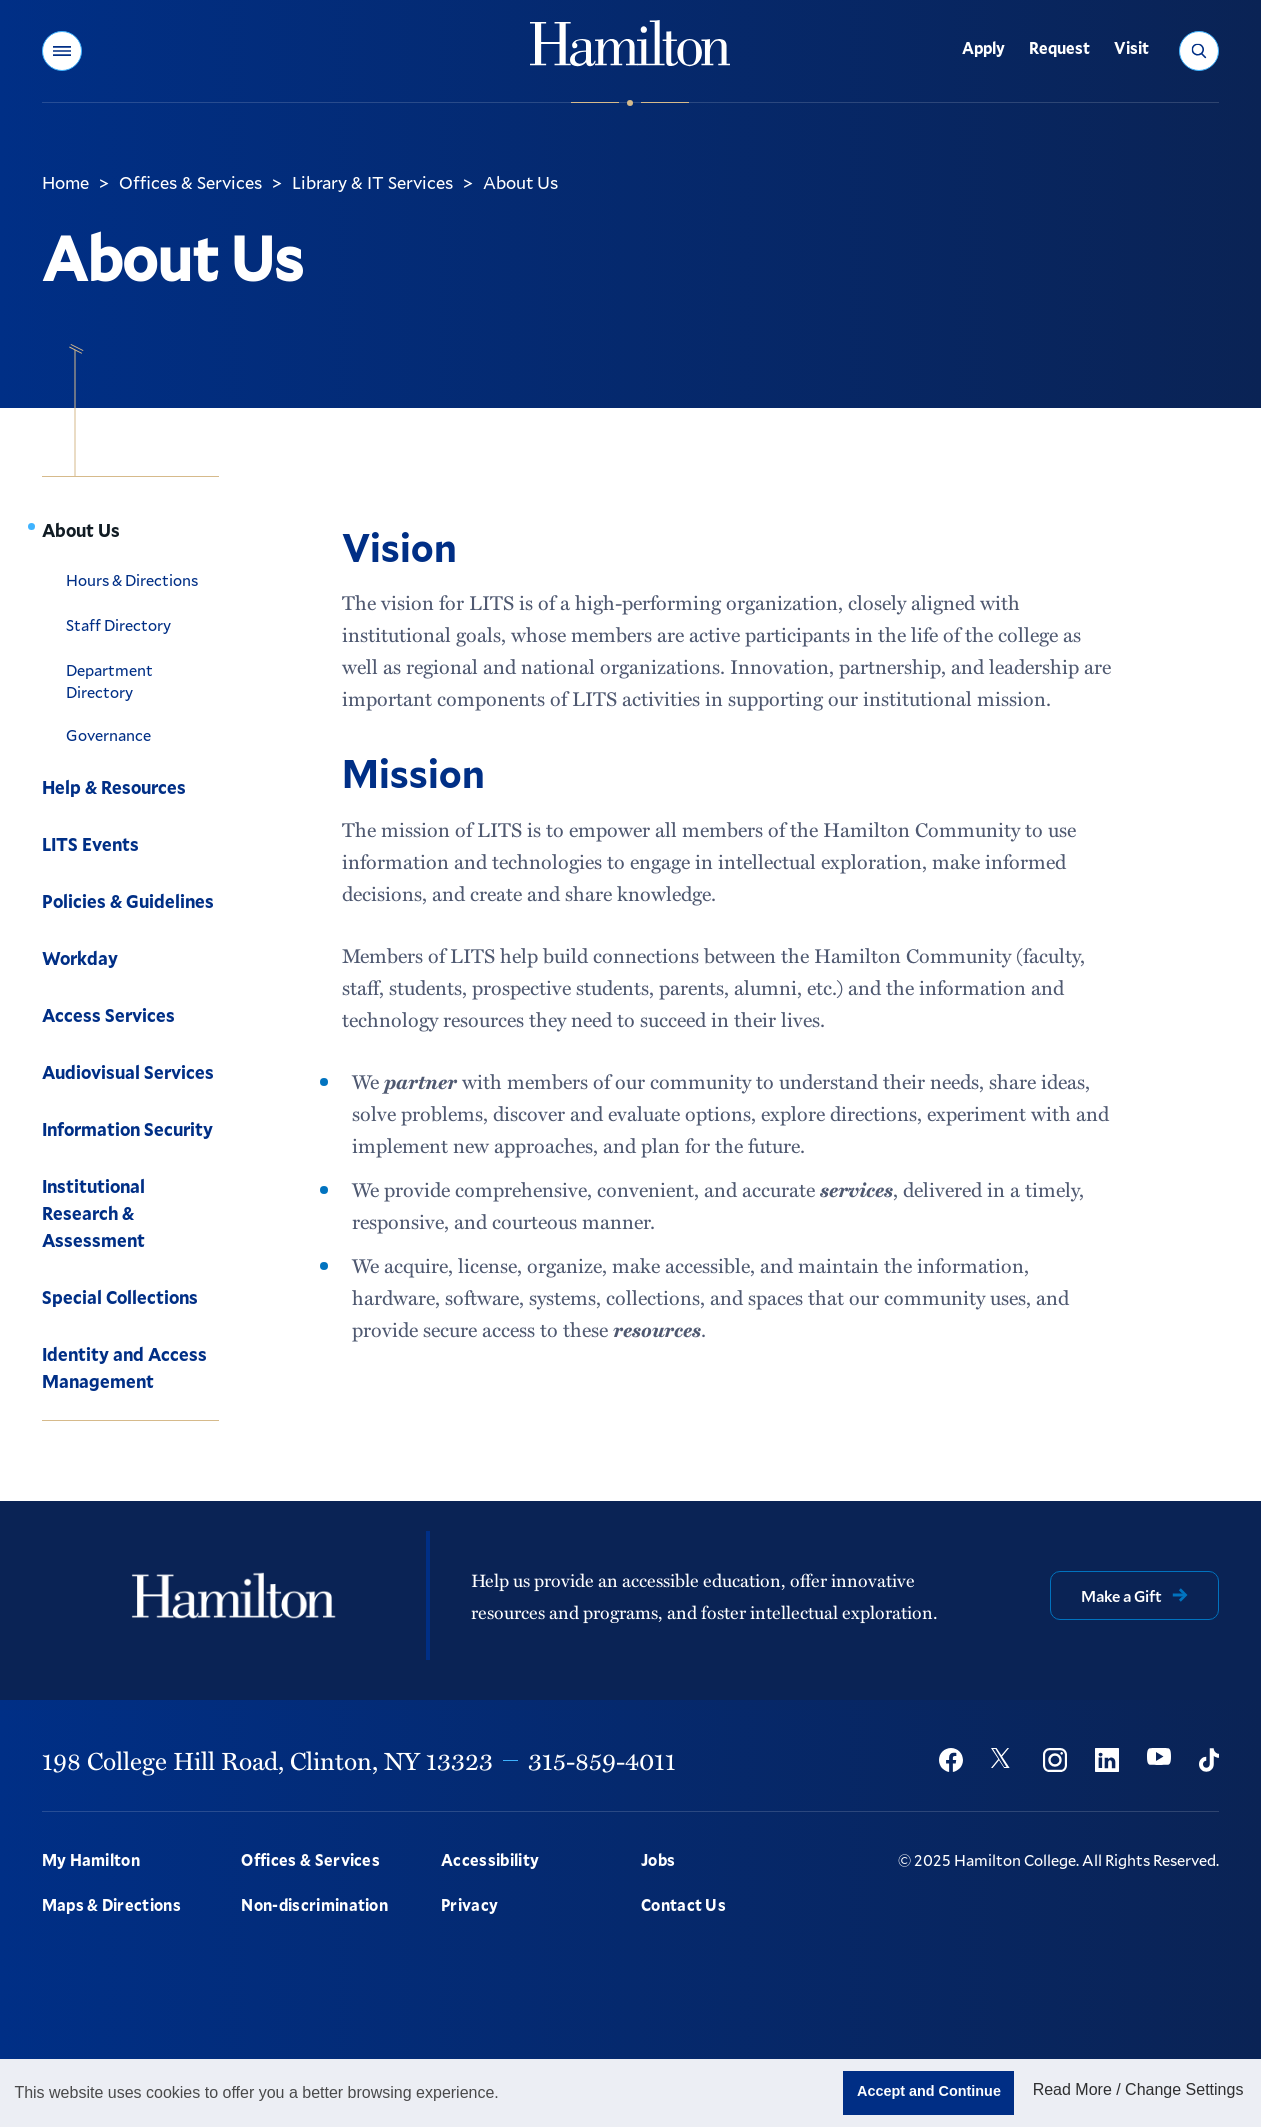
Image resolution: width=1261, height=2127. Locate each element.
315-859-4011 (602, 1760)
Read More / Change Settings (1138, 2089)
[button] (62, 51)
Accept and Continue (929, 2091)
